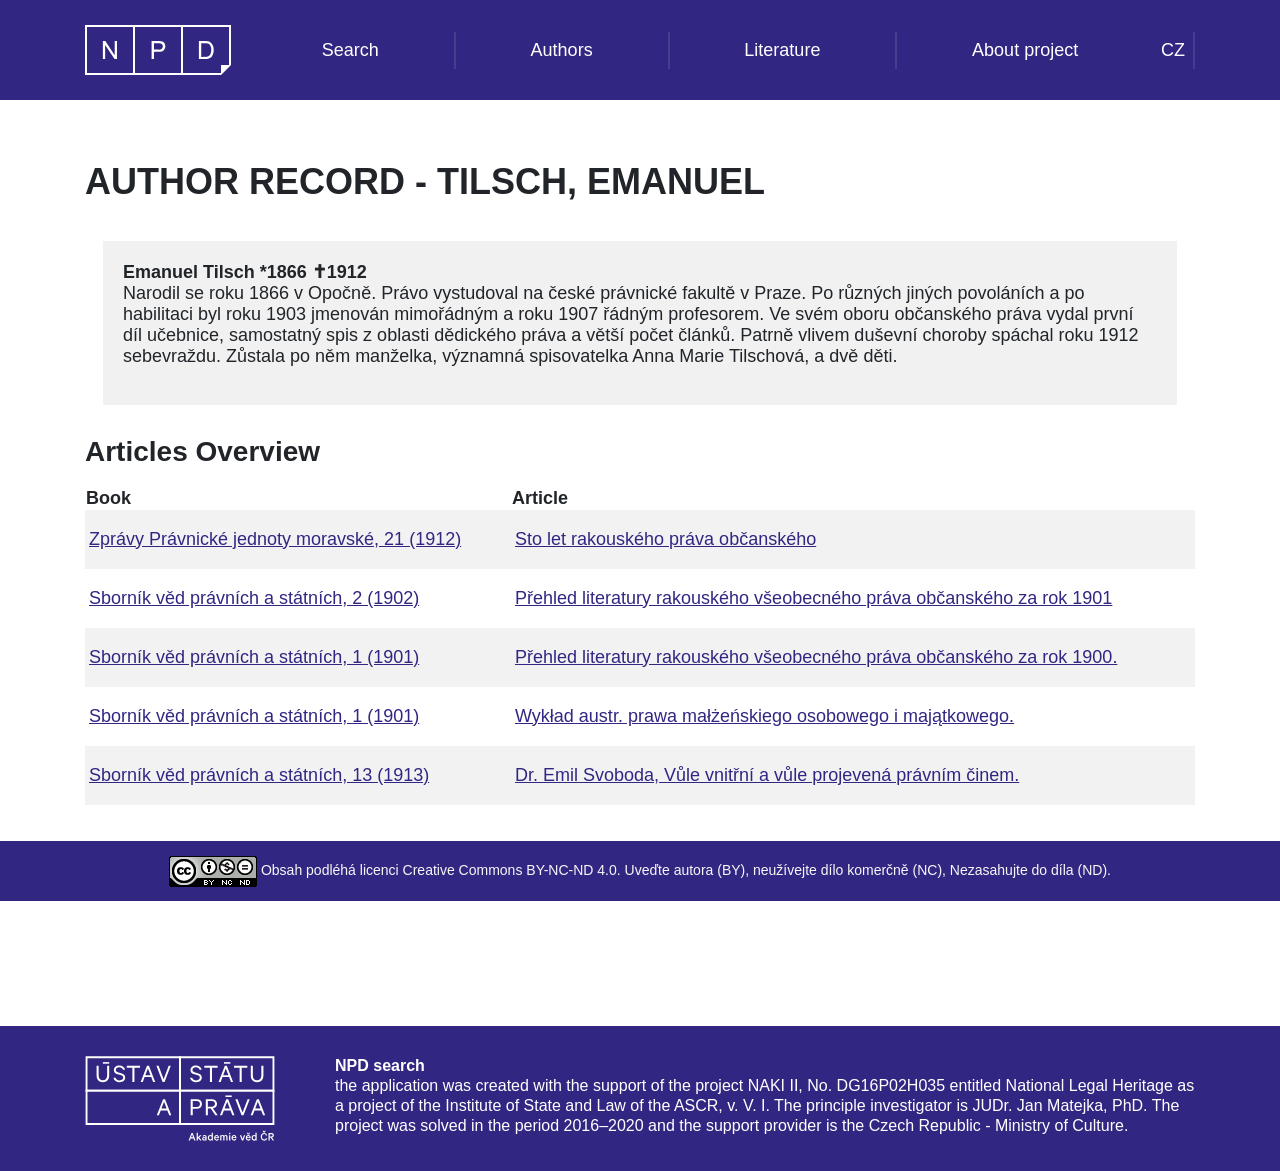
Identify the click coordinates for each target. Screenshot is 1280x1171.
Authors (562, 50)
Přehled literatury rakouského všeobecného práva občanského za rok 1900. (816, 657)
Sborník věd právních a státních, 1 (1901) (254, 657)
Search (350, 50)
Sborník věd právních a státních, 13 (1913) (259, 775)
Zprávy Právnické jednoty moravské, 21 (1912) (275, 539)
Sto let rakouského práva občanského (665, 539)
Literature (782, 50)
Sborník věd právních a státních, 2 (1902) (254, 598)
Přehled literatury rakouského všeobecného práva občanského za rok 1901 (813, 598)
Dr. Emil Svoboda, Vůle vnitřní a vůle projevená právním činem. (767, 775)
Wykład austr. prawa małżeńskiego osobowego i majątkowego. (764, 716)
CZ (1173, 50)
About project (1025, 50)
